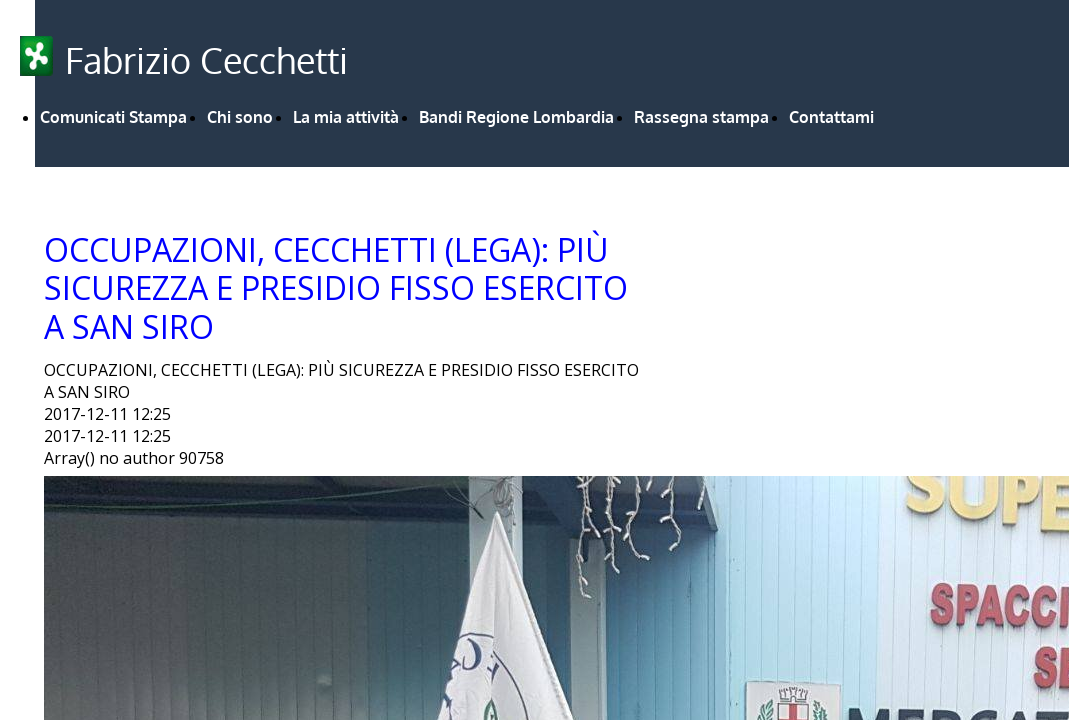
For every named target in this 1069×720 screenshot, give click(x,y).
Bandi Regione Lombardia (516, 117)
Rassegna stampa (701, 117)
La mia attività (346, 117)
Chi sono (240, 117)
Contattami (831, 117)
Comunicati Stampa (113, 117)
